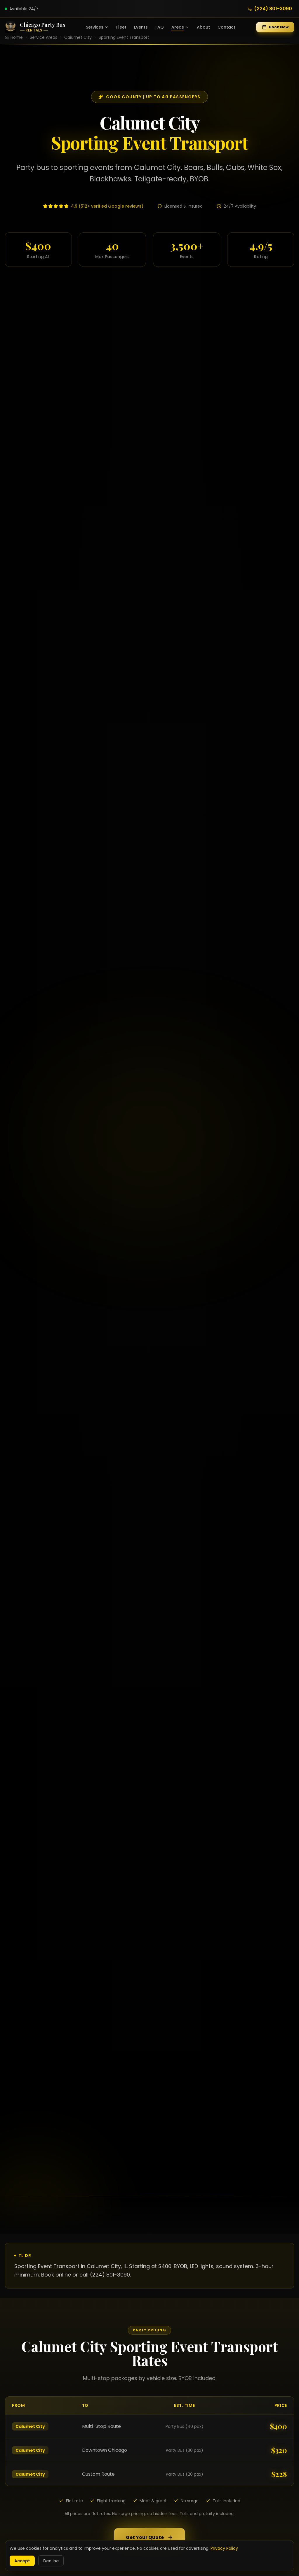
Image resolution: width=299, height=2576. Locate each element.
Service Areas (43, 37)
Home (17, 37)
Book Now (275, 26)
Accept (22, 2561)
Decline (51, 2561)
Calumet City (78, 37)
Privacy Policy (224, 2548)
